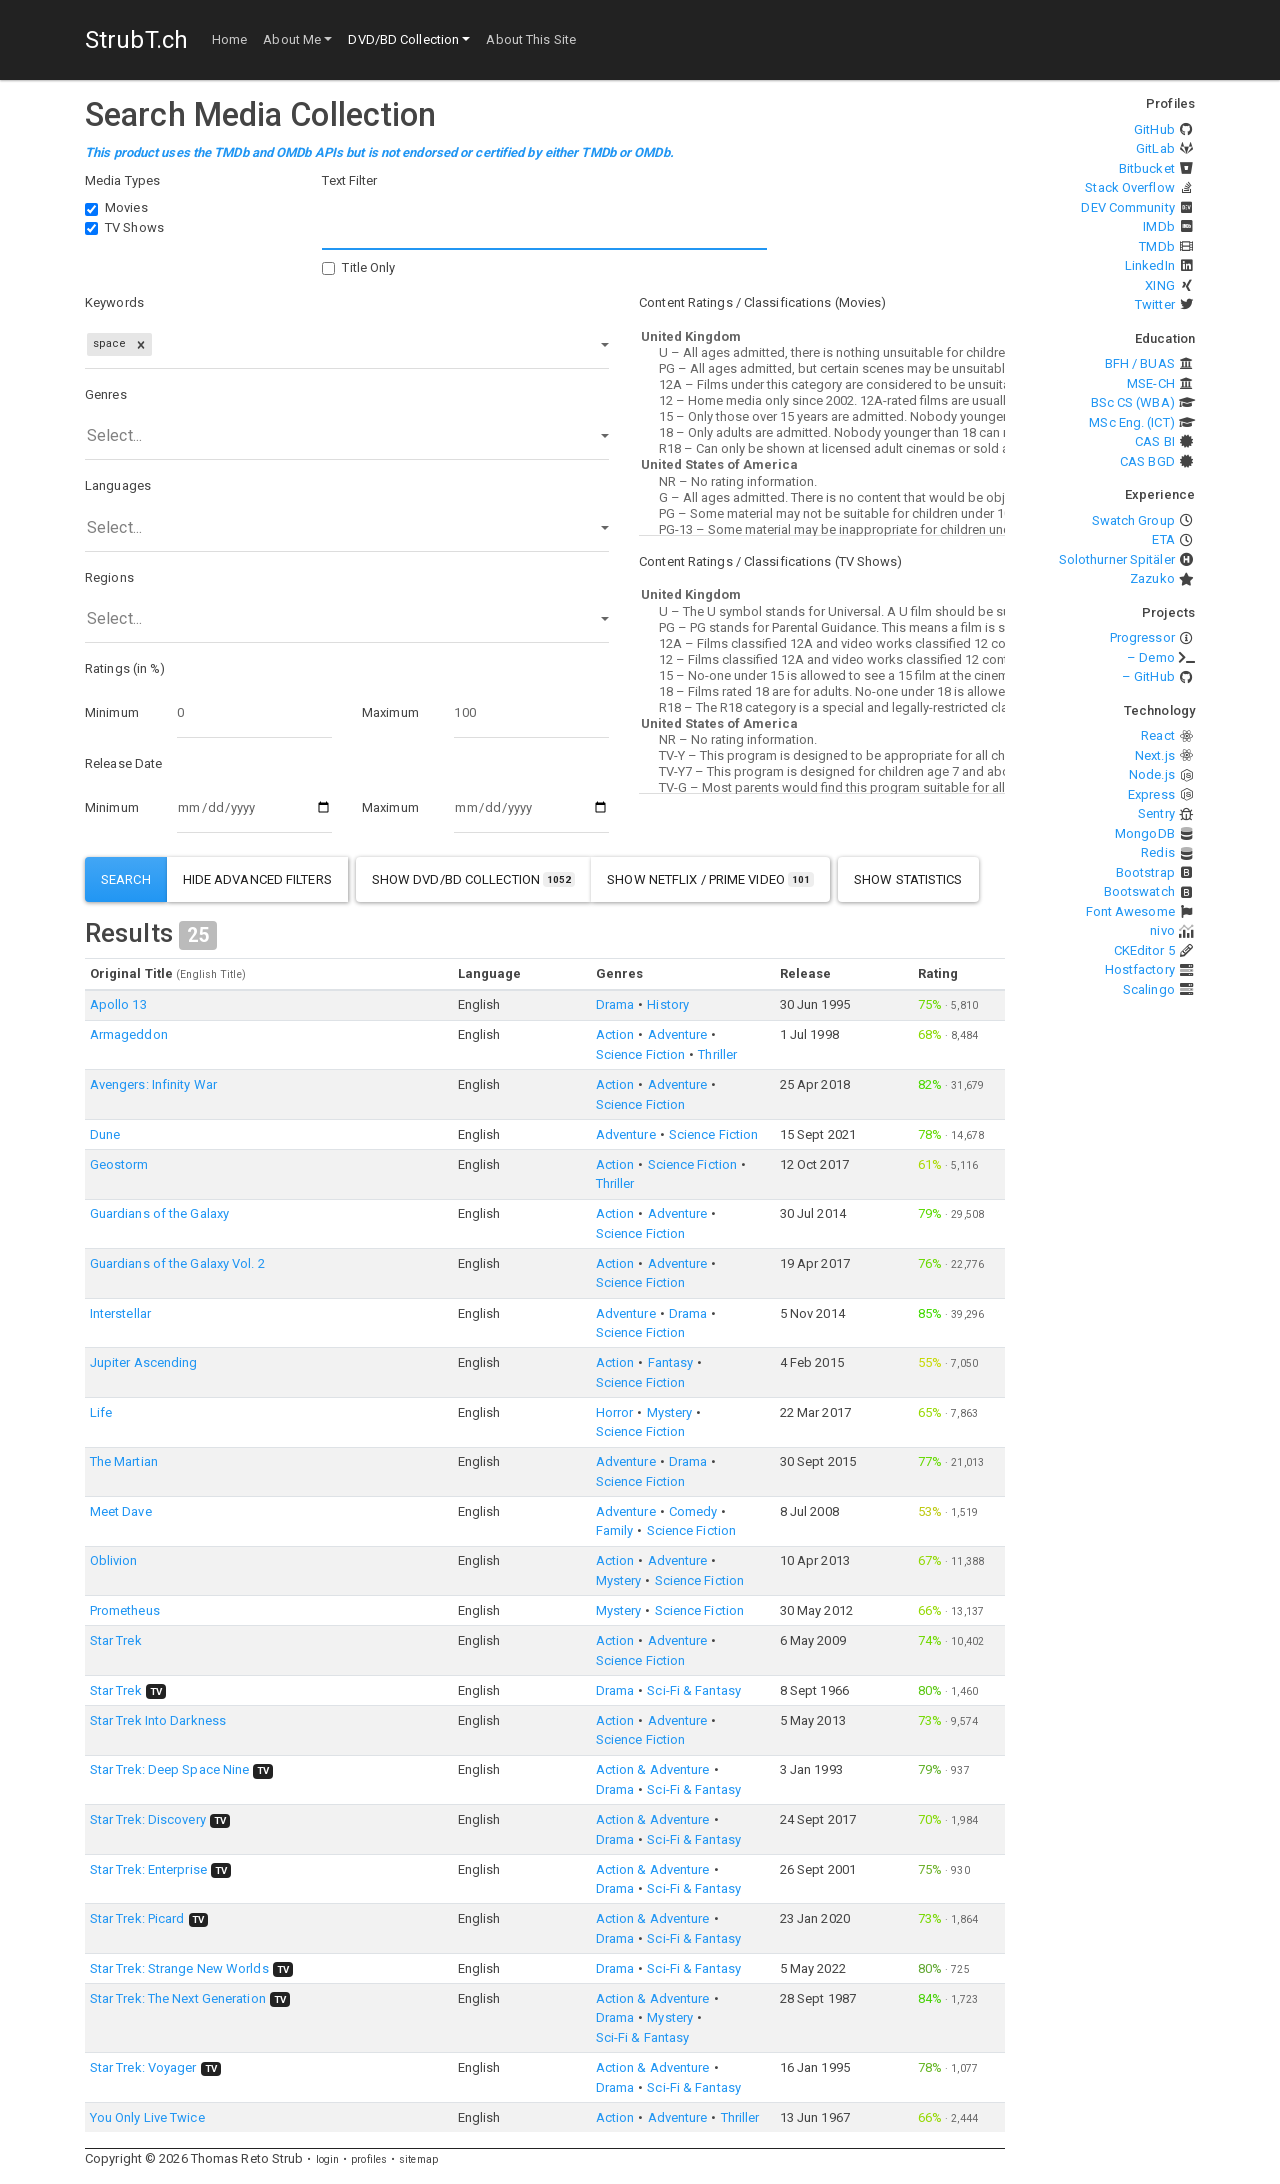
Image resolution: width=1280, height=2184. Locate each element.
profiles (369, 2159)
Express (1151, 794)
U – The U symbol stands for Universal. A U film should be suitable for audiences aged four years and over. (822, 612)
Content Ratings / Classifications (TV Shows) (770, 561)
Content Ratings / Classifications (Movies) (762, 302)
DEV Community (1127, 207)
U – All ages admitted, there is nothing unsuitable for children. (822, 353)
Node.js (1152, 774)
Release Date (123, 763)
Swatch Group (1133, 520)
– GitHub (1148, 676)
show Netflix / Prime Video (710, 879)
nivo (1162, 930)
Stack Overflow (1129, 187)
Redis (1158, 852)
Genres (106, 394)
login (328, 2159)
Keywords (114, 302)
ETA (1163, 539)
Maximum (390, 712)
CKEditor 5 (1144, 950)
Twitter (1155, 304)
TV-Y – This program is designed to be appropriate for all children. (822, 756)
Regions (109, 577)
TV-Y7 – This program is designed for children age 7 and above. (822, 772)
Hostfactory (1140, 969)
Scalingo (1149, 989)
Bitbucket (1147, 168)
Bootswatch (1139, 891)
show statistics (908, 879)
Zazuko (1152, 578)
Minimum (112, 712)
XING (1159, 285)
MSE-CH (1151, 383)
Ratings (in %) (125, 668)
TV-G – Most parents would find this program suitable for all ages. (822, 788)
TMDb (1156, 246)
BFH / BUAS (1140, 363)
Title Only (368, 267)
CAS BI (1155, 441)
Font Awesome (1130, 911)
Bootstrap (1145, 872)
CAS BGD (1147, 461)
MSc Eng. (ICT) (1131, 422)
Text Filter (349, 180)
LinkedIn (1150, 265)
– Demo (1151, 657)
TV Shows (134, 227)
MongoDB (1145, 833)
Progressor (1142, 637)
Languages (118, 485)
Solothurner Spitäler (1117, 559)
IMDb (1158, 226)
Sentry (1156, 813)
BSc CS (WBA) (1133, 402)
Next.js (1155, 755)
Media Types (122, 180)
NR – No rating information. (822, 482)
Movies (126, 207)
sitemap (418, 2159)
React (1158, 735)
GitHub (1154, 129)
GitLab (1155, 148)
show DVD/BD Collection (474, 879)
